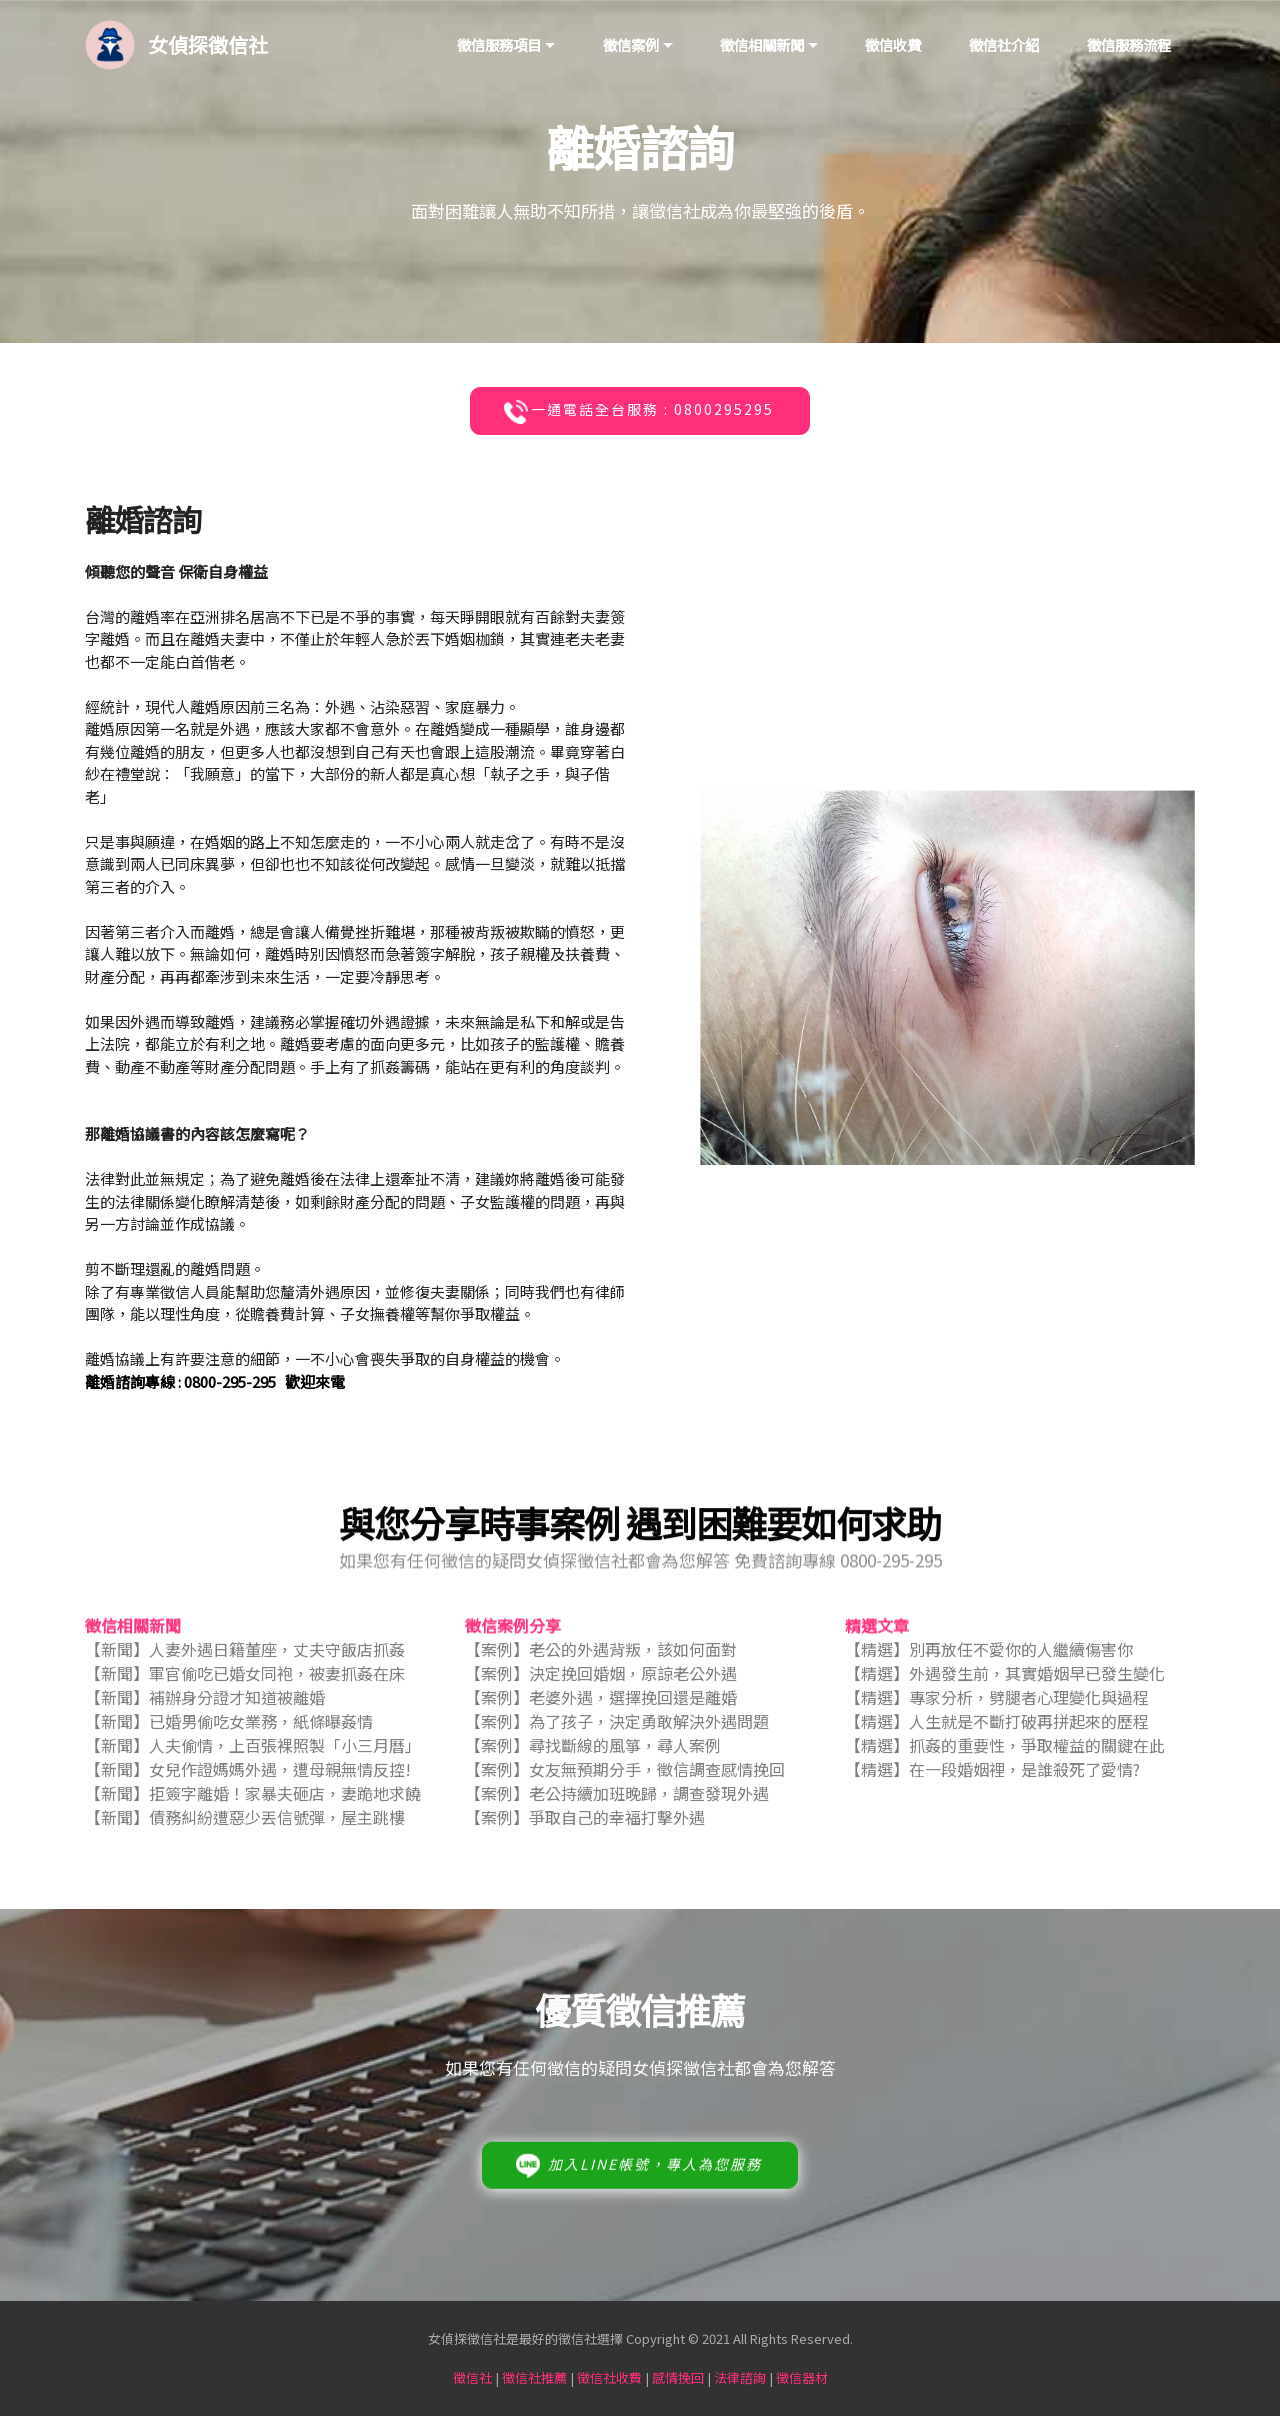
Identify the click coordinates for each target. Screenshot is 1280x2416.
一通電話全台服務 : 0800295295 (638, 412)
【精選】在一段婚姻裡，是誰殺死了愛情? (992, 1786)
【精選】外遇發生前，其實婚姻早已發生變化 (1005, 1690)
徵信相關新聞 (762, 44)
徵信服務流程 (1129, 44)
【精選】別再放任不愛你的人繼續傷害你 (989, 1666)
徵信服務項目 (499, 44)
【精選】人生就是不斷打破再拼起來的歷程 (997, 1738)
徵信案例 (631, 44)
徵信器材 (802, 2377)
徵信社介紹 (1004, 44)
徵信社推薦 (534, 2377)
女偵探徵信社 (208, 44)
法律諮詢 (740, 2377)
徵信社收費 (609, 2377)
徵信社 (472, 2377)
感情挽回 (678, 2377)
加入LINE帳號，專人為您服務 (638, 2199)
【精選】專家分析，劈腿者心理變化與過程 (997, 1714)
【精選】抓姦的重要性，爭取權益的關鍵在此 (1005, 1762)
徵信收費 (893, 44)
